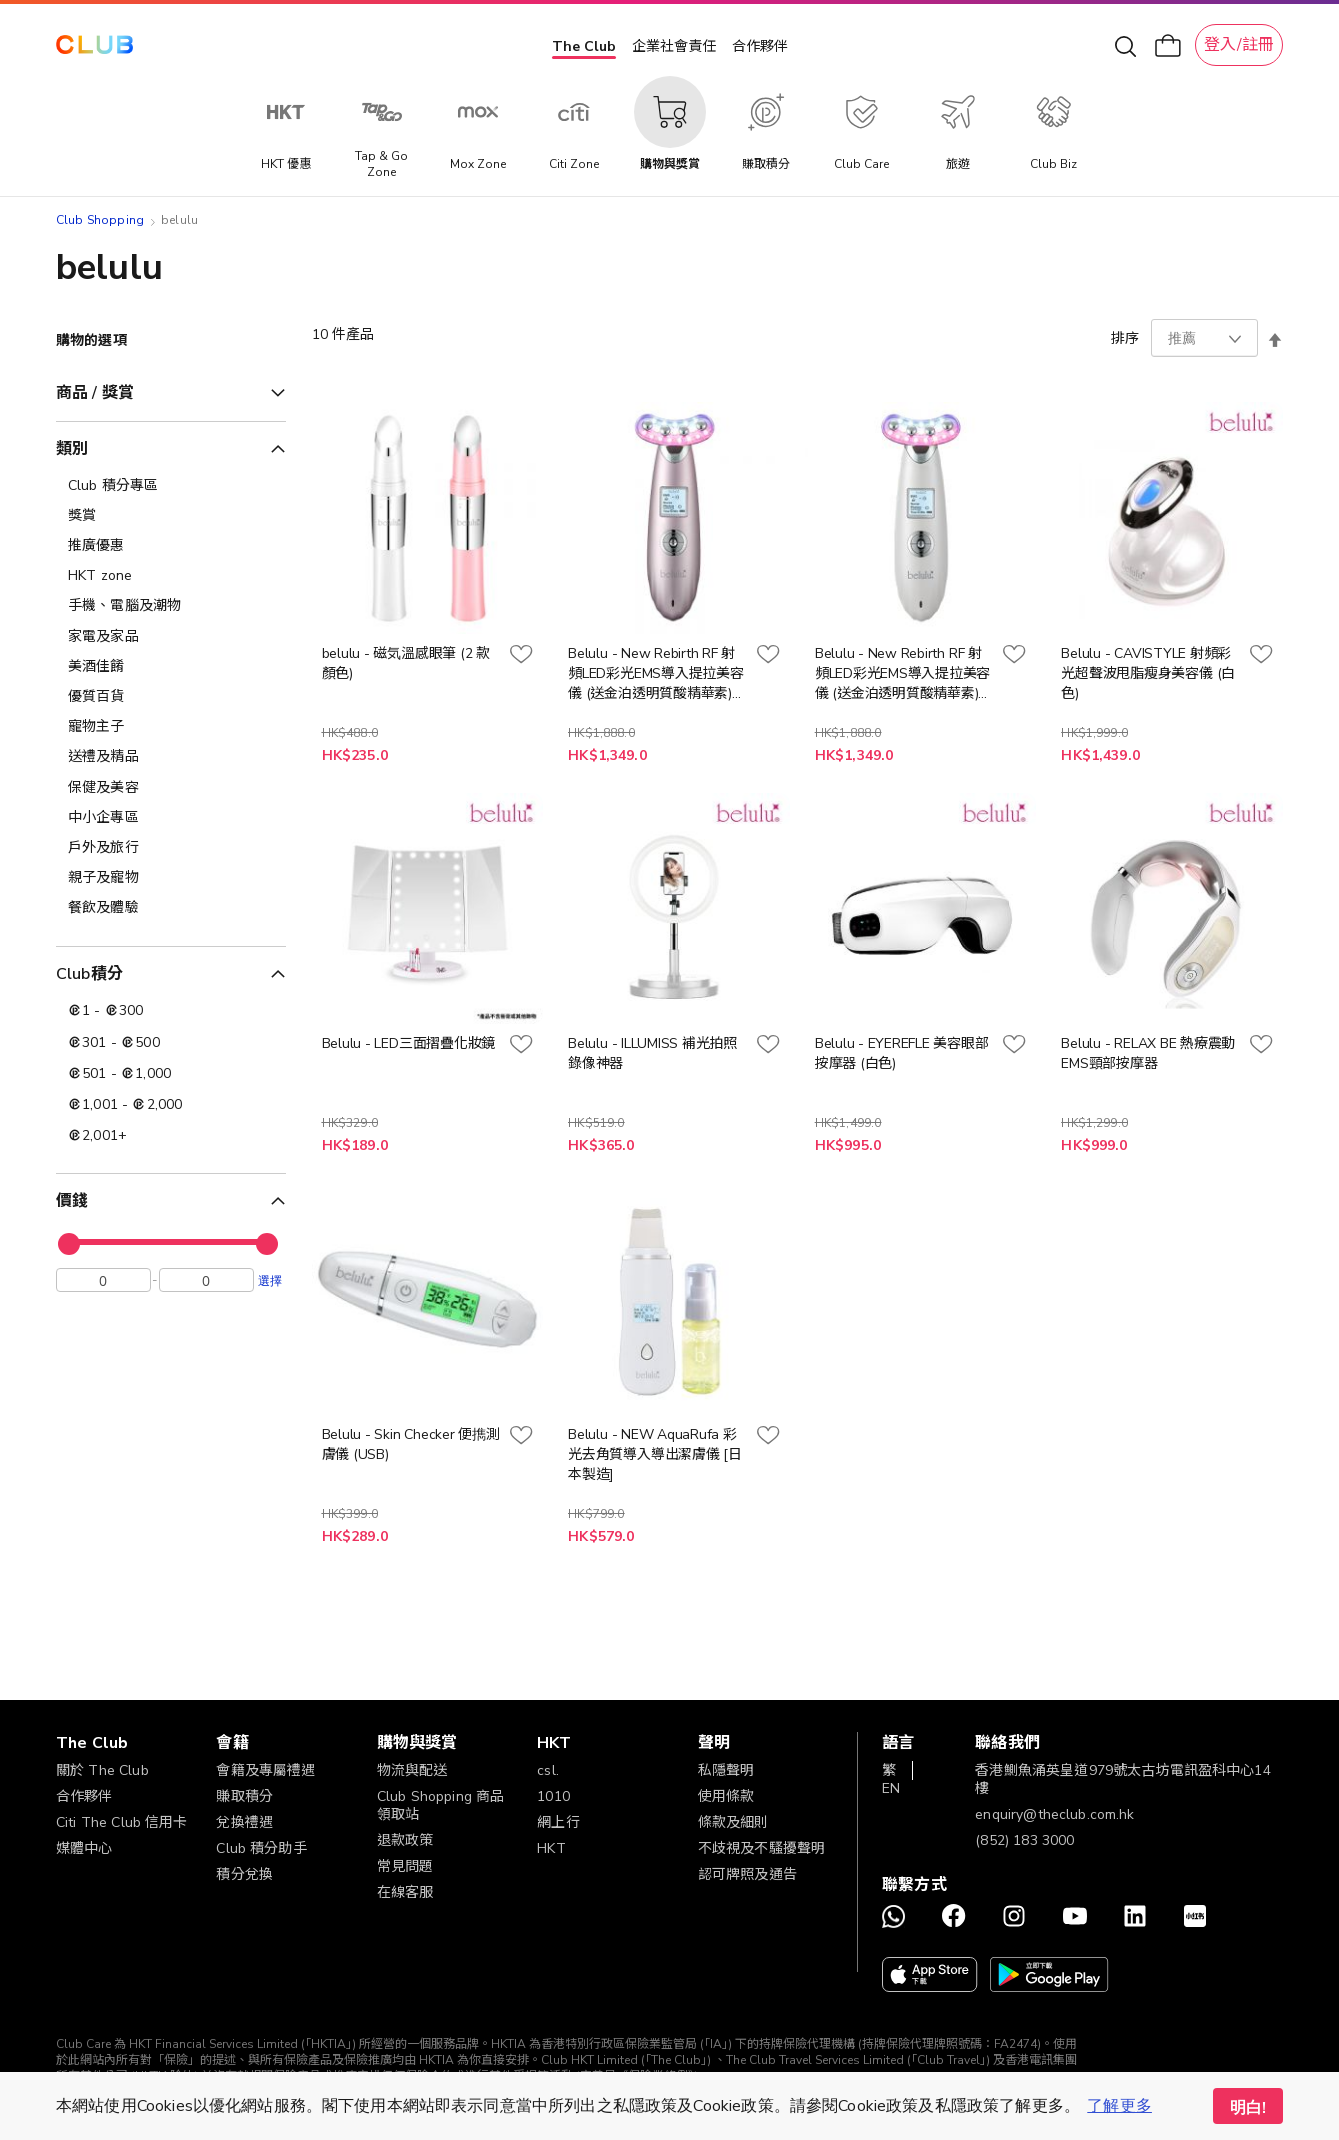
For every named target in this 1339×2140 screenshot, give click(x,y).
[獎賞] (171, 516)
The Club (584, 46)
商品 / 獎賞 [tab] (95, 393)
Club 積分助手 (261, 1848)
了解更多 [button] (1119, 2106)
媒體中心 (84, 1848)
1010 (553, 1796)
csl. (548, 1770)
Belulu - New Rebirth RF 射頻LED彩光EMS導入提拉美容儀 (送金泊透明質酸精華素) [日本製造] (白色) (902, 674)
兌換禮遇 (244, 1822)
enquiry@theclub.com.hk (1054, 1814)
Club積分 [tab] (89, 974)
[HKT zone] (171, 576)
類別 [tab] (72, 449)
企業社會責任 (674, 46)
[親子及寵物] (171, 878)
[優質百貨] (171, 697)
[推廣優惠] (171, 546)
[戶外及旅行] (171, 848)
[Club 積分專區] (171, 486)
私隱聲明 (726, 1770)
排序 (1125, 338)
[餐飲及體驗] (171, 908)
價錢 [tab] (72, 1201)
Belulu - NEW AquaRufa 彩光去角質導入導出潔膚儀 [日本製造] (655, 1454)
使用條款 (726, 1796)
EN (891, 1788)
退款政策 (405, 1840)
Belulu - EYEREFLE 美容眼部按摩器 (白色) (902, 1053)
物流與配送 (412, 1770)
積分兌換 (244, 1874)
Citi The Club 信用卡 (122, 1822)
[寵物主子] (171, 727)
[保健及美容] (171, 788)
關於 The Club (102, 1770)
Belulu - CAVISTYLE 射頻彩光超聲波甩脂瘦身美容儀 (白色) (1148, 673)
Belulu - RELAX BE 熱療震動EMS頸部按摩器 (1148, 1053)
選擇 (270, 1285)
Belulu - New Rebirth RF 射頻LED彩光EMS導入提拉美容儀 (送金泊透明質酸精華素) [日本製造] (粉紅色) (655, 674)
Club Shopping (100, 220)
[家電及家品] (171, 637)
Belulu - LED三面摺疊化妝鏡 (408, 1043)
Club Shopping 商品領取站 (440, 1805)
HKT (551, 1848)
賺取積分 (244, 1796)
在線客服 (405, 1892)
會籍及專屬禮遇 (265, 1770)
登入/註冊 (1239, 45)
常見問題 (405, 1866)
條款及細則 (733, 1822)
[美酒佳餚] (171, 667)
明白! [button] (1248, 2108)
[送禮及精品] (171, 757)
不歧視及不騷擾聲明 (761, 1848)
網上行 (558, 1822)
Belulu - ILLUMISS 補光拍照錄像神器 (652, 1053)
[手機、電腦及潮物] (171, 606)
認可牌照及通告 (747, 1874)
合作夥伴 (760, 46)
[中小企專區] (171, 818)
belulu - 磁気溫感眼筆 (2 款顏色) (406, 663)
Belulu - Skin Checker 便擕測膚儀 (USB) (411, 1444)
